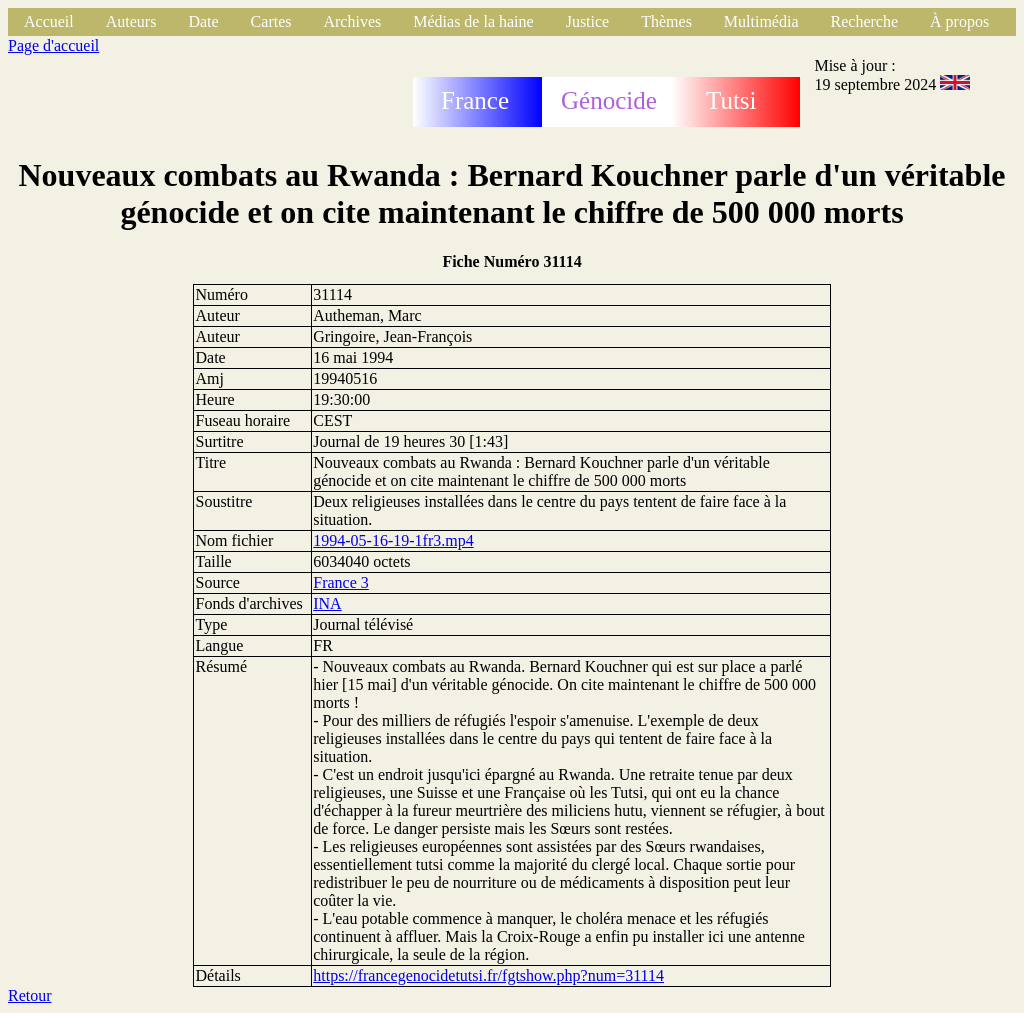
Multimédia (761, 21)
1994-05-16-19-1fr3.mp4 (393, 540)
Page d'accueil (53, 45)
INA (327, 603)
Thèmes (666, 21)
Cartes (271, 21)
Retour (30, 995)
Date (203, 21)
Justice (588, 21)
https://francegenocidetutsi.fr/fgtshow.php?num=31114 (488, 975)
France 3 (341, 582)
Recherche (865, 21)
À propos (959, 21)
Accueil (49, 21)
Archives (352, 21)
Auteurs (131, 21)
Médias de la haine (473, 21)
